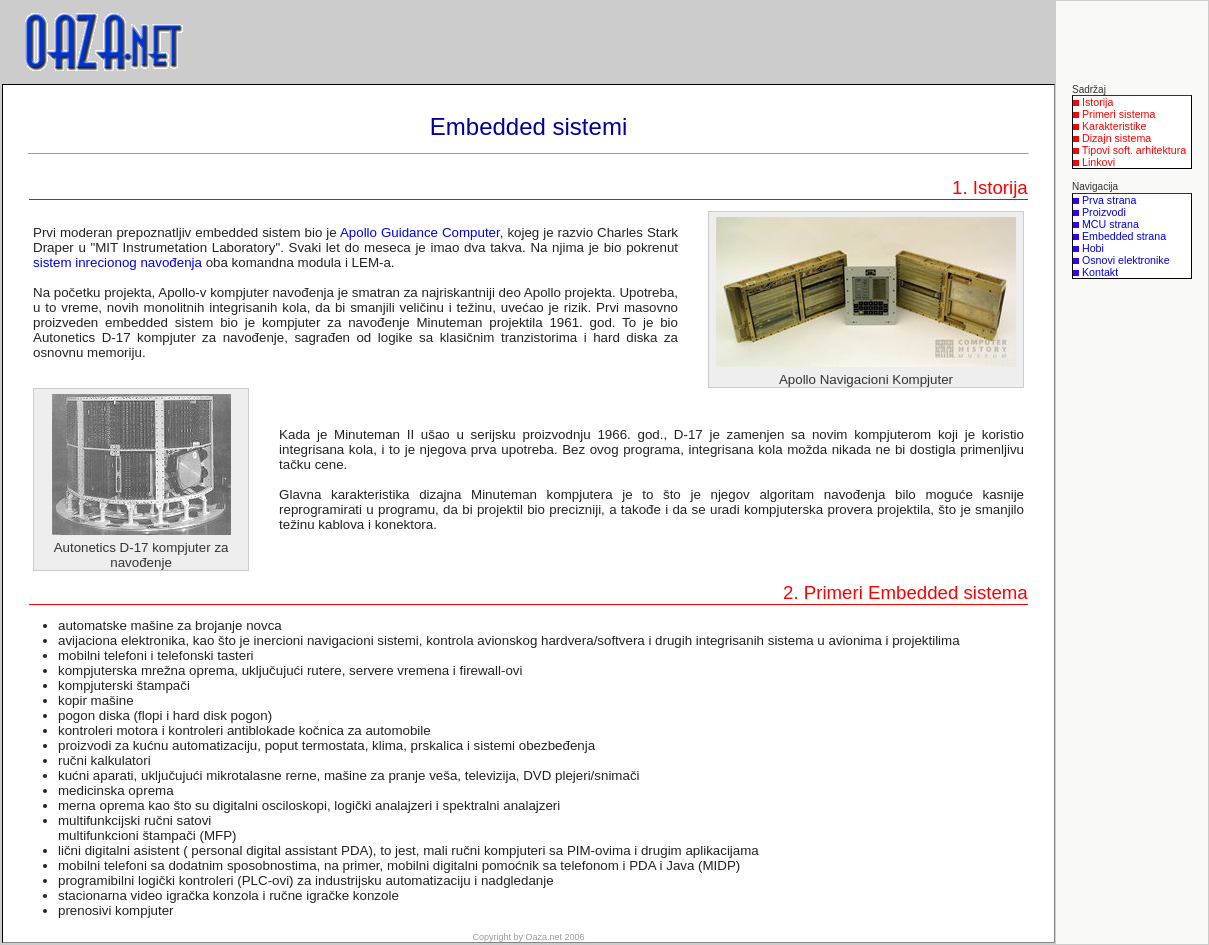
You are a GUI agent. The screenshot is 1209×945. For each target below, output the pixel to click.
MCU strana (1110, 224)
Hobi (1093, 248)
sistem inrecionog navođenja (117, 262)
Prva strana (1109, 200)
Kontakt (1100, 272)
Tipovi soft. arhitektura (1134, 150)
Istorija (1097, 102)
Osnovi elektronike (1126, 260)
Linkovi (1098, 162)
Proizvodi (1104, 212)
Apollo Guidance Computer (420, 232)
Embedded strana (1124, 236)
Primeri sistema (1118, 114)
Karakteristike (1114, 126)
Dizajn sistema (1116, 138)
